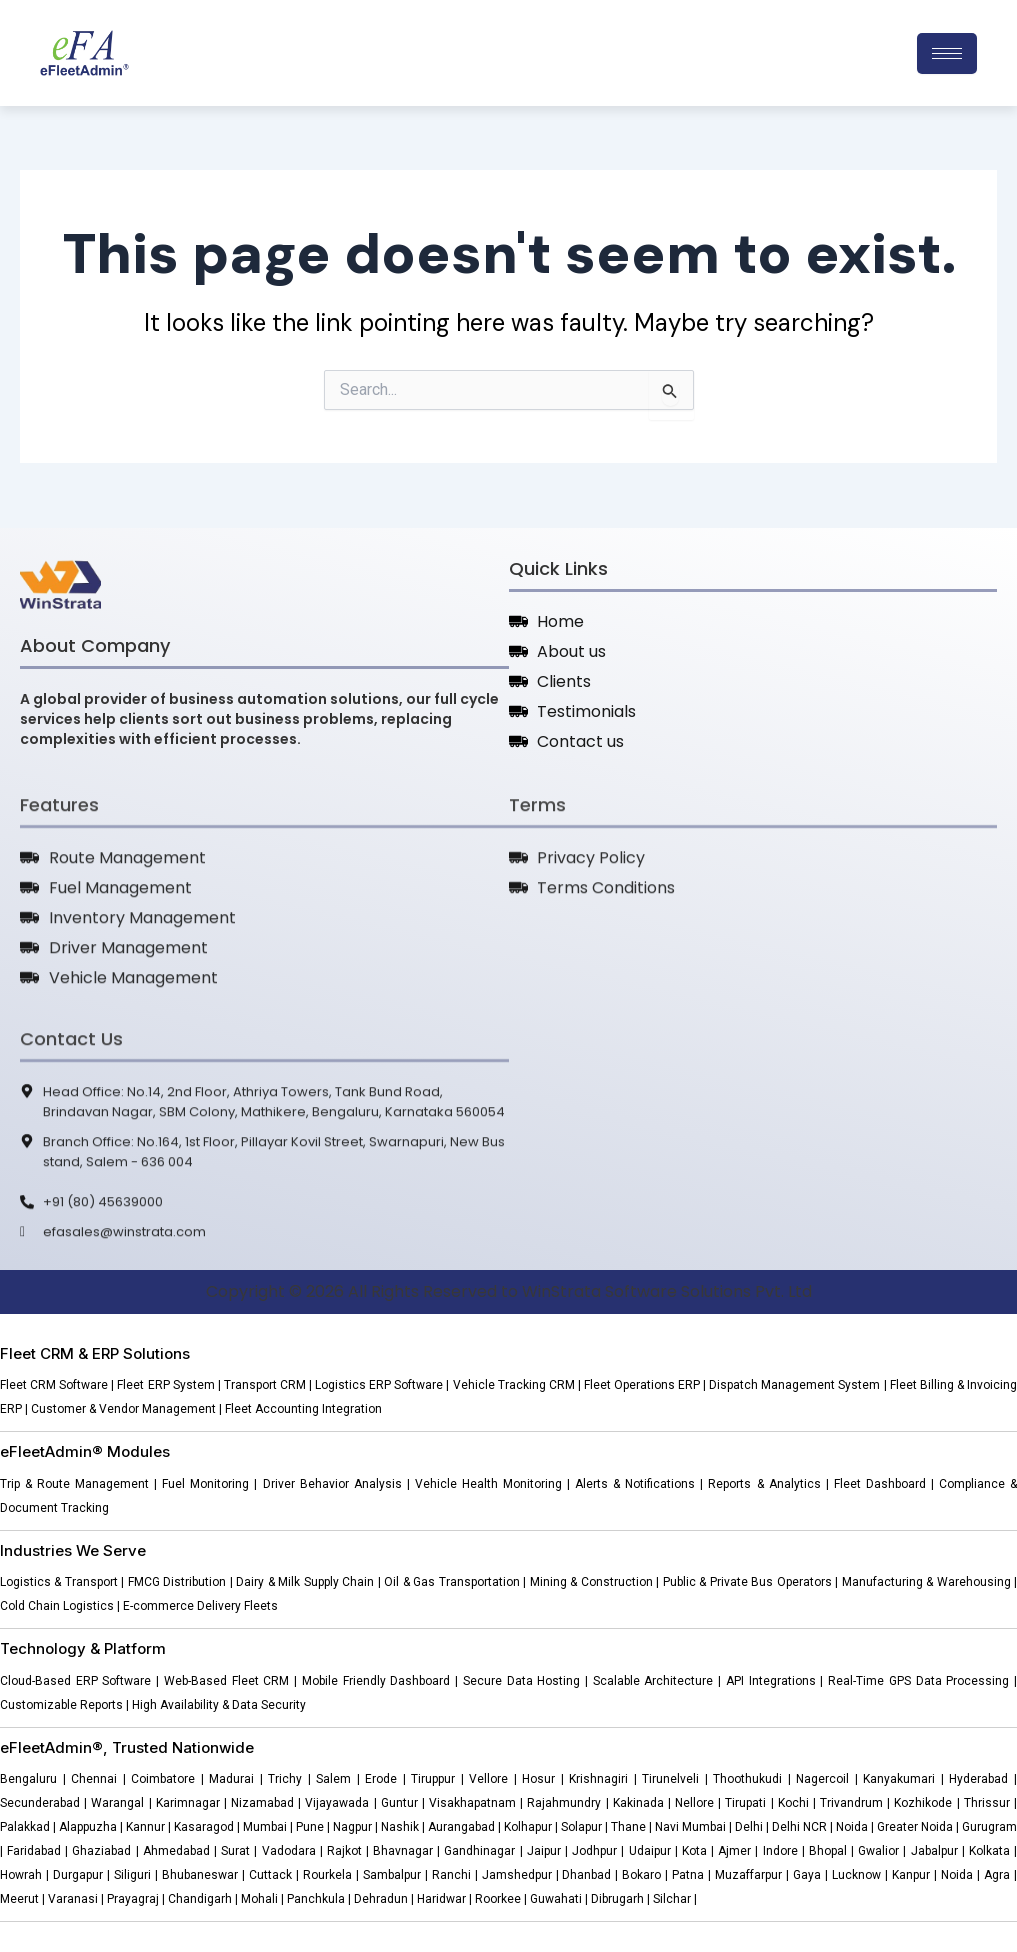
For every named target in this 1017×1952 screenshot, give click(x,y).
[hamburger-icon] (947, 53)
